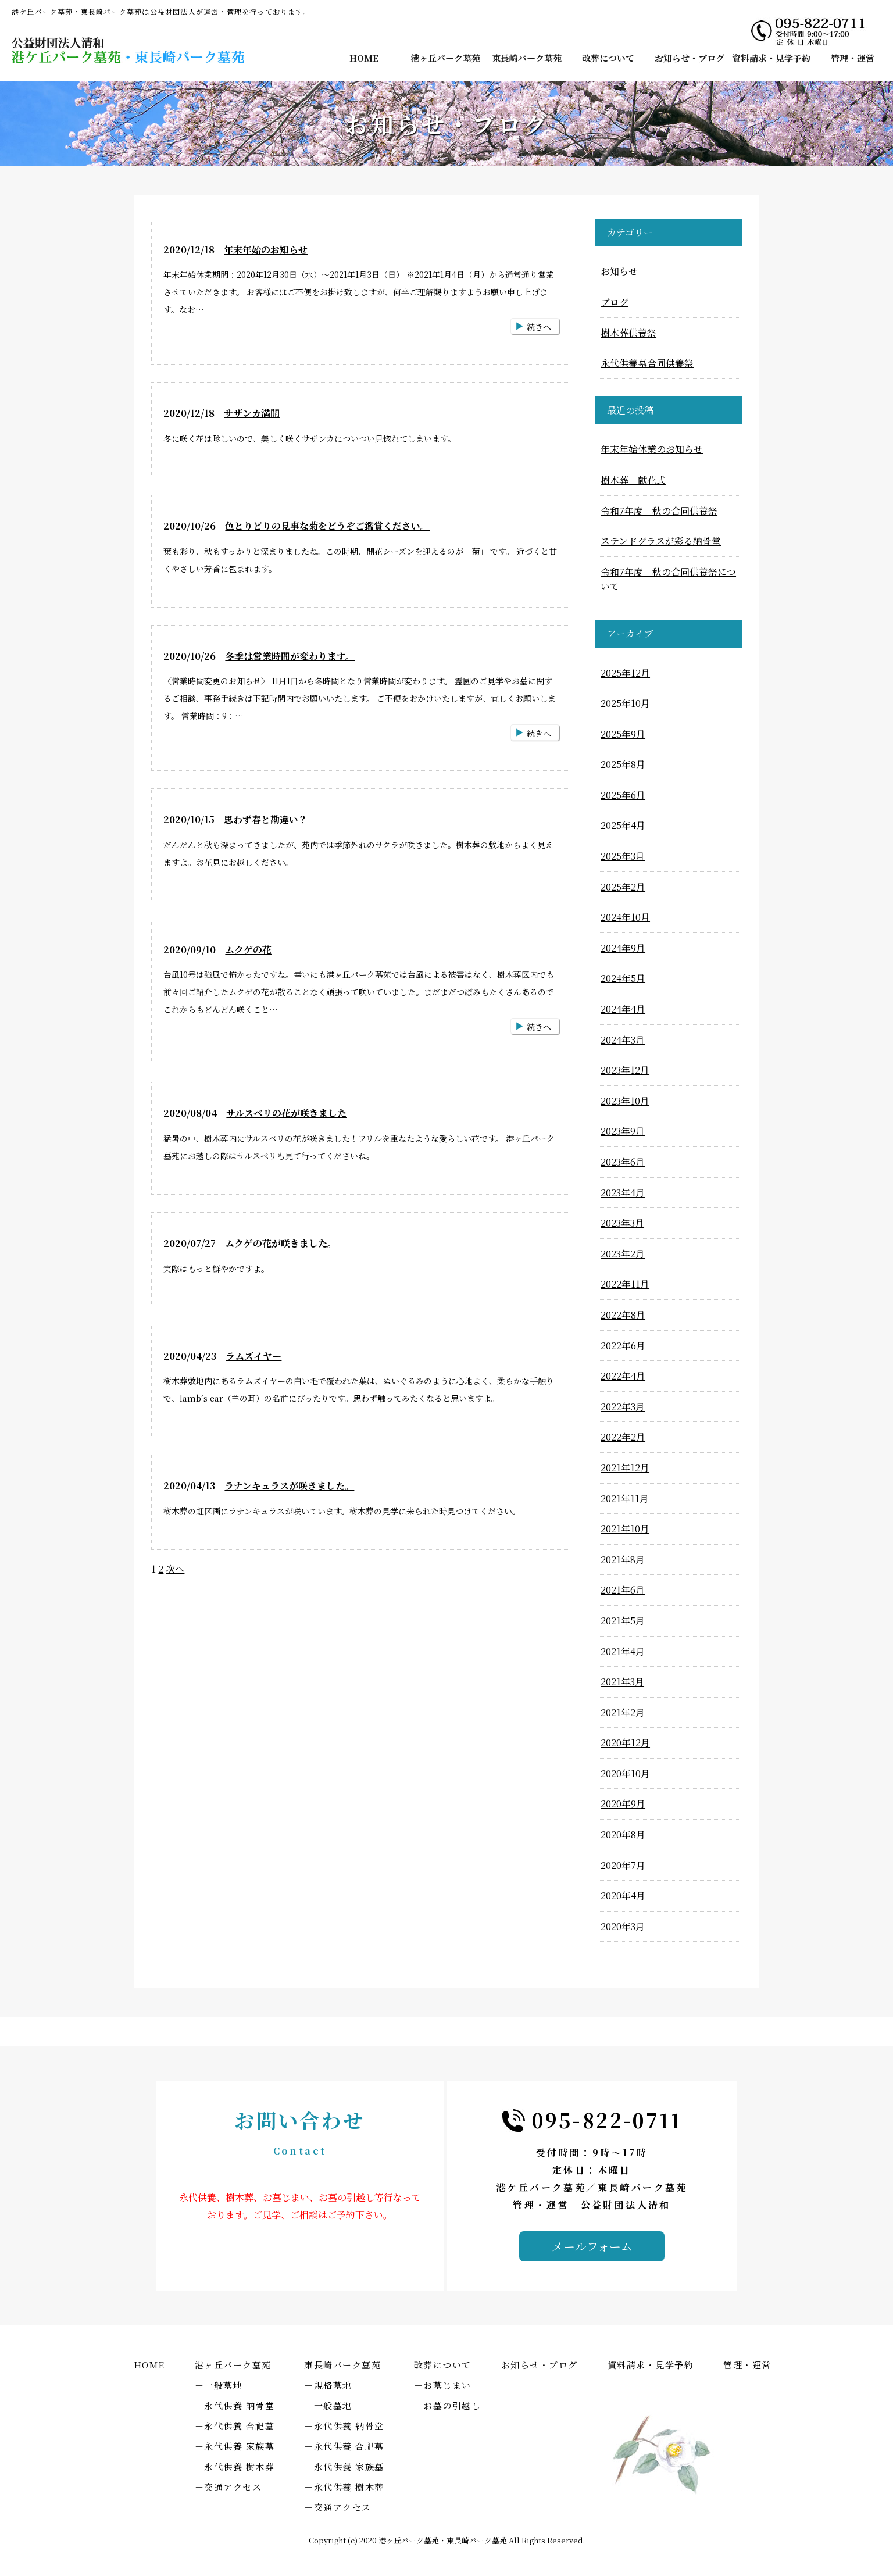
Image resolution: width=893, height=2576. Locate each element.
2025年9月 (623, 734)
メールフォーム (592, 2246)
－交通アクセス (228, 2487)
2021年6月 (623, 1589)
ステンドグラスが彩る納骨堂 (661, 541)
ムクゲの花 (248, 949)
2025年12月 (625, 673)
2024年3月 (623, 1039)
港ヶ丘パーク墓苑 (445, 58)
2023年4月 (623, 1192)
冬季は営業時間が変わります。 (290, 656)
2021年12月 (625, 1467)
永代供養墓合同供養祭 (647, 363)
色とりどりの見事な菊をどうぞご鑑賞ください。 (327, 526)
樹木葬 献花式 (633, 480)
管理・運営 (852, 58)
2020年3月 (623, 1926)
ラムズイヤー (253, 1356)
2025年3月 (623, 856)
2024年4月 (623, 1009)
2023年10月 (625, 1100)
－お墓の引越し (447, 2405)
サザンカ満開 (252, 413)
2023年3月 (622, 1223)
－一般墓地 (219, 2385)
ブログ (614, 302)
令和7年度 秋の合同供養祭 (659, 510)
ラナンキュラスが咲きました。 (289, 1485)
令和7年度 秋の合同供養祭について (668, 579)
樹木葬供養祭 (628, 333)
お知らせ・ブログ (689, 58)
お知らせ (619, 271)
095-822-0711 (607, 2120)
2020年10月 (625, 1773)
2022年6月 (623, 1345)
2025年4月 (623, 825)
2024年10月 (625, 917)
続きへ (539, 327)
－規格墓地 (328, 2385)
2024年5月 (623, 978)
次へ (175, 1568)
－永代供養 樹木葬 (235, 2466)
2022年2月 (623, 1437)
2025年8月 (623, 764)
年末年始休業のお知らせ (652, 449)
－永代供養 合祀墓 (235, 2426)
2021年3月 (622, 1681)
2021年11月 (625, 1498)
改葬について (608, 58)
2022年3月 (623, 1406)
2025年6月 (623, 795)
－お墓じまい (442, 2385)
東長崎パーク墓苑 (527, 58)
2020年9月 (623, 1803)
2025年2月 (623, 887)
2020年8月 (623, 1834)
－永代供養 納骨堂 (235, 2405)
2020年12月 (625, 1742)
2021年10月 (625, 1528)
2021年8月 (623, 1559)
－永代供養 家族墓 (235, 2446)
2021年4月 (623, 1651)
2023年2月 (623, 1253)
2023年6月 (623, 1162)
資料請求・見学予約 (771, 58)
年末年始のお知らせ (266, 249)
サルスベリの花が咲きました (286, 1113)
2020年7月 (623, 1865)
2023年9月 (623, 1131)
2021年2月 (623, 1712)
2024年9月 (623, 948)
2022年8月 (623, 1314)
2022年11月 (625, 1284)
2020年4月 (623, 1895)
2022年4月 (623, 1375)
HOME (363, 58)
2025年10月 (625, 703)
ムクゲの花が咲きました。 (281, 1243)
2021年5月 (623, 1620)
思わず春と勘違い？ (266, 819)
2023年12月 (625, 1070)
